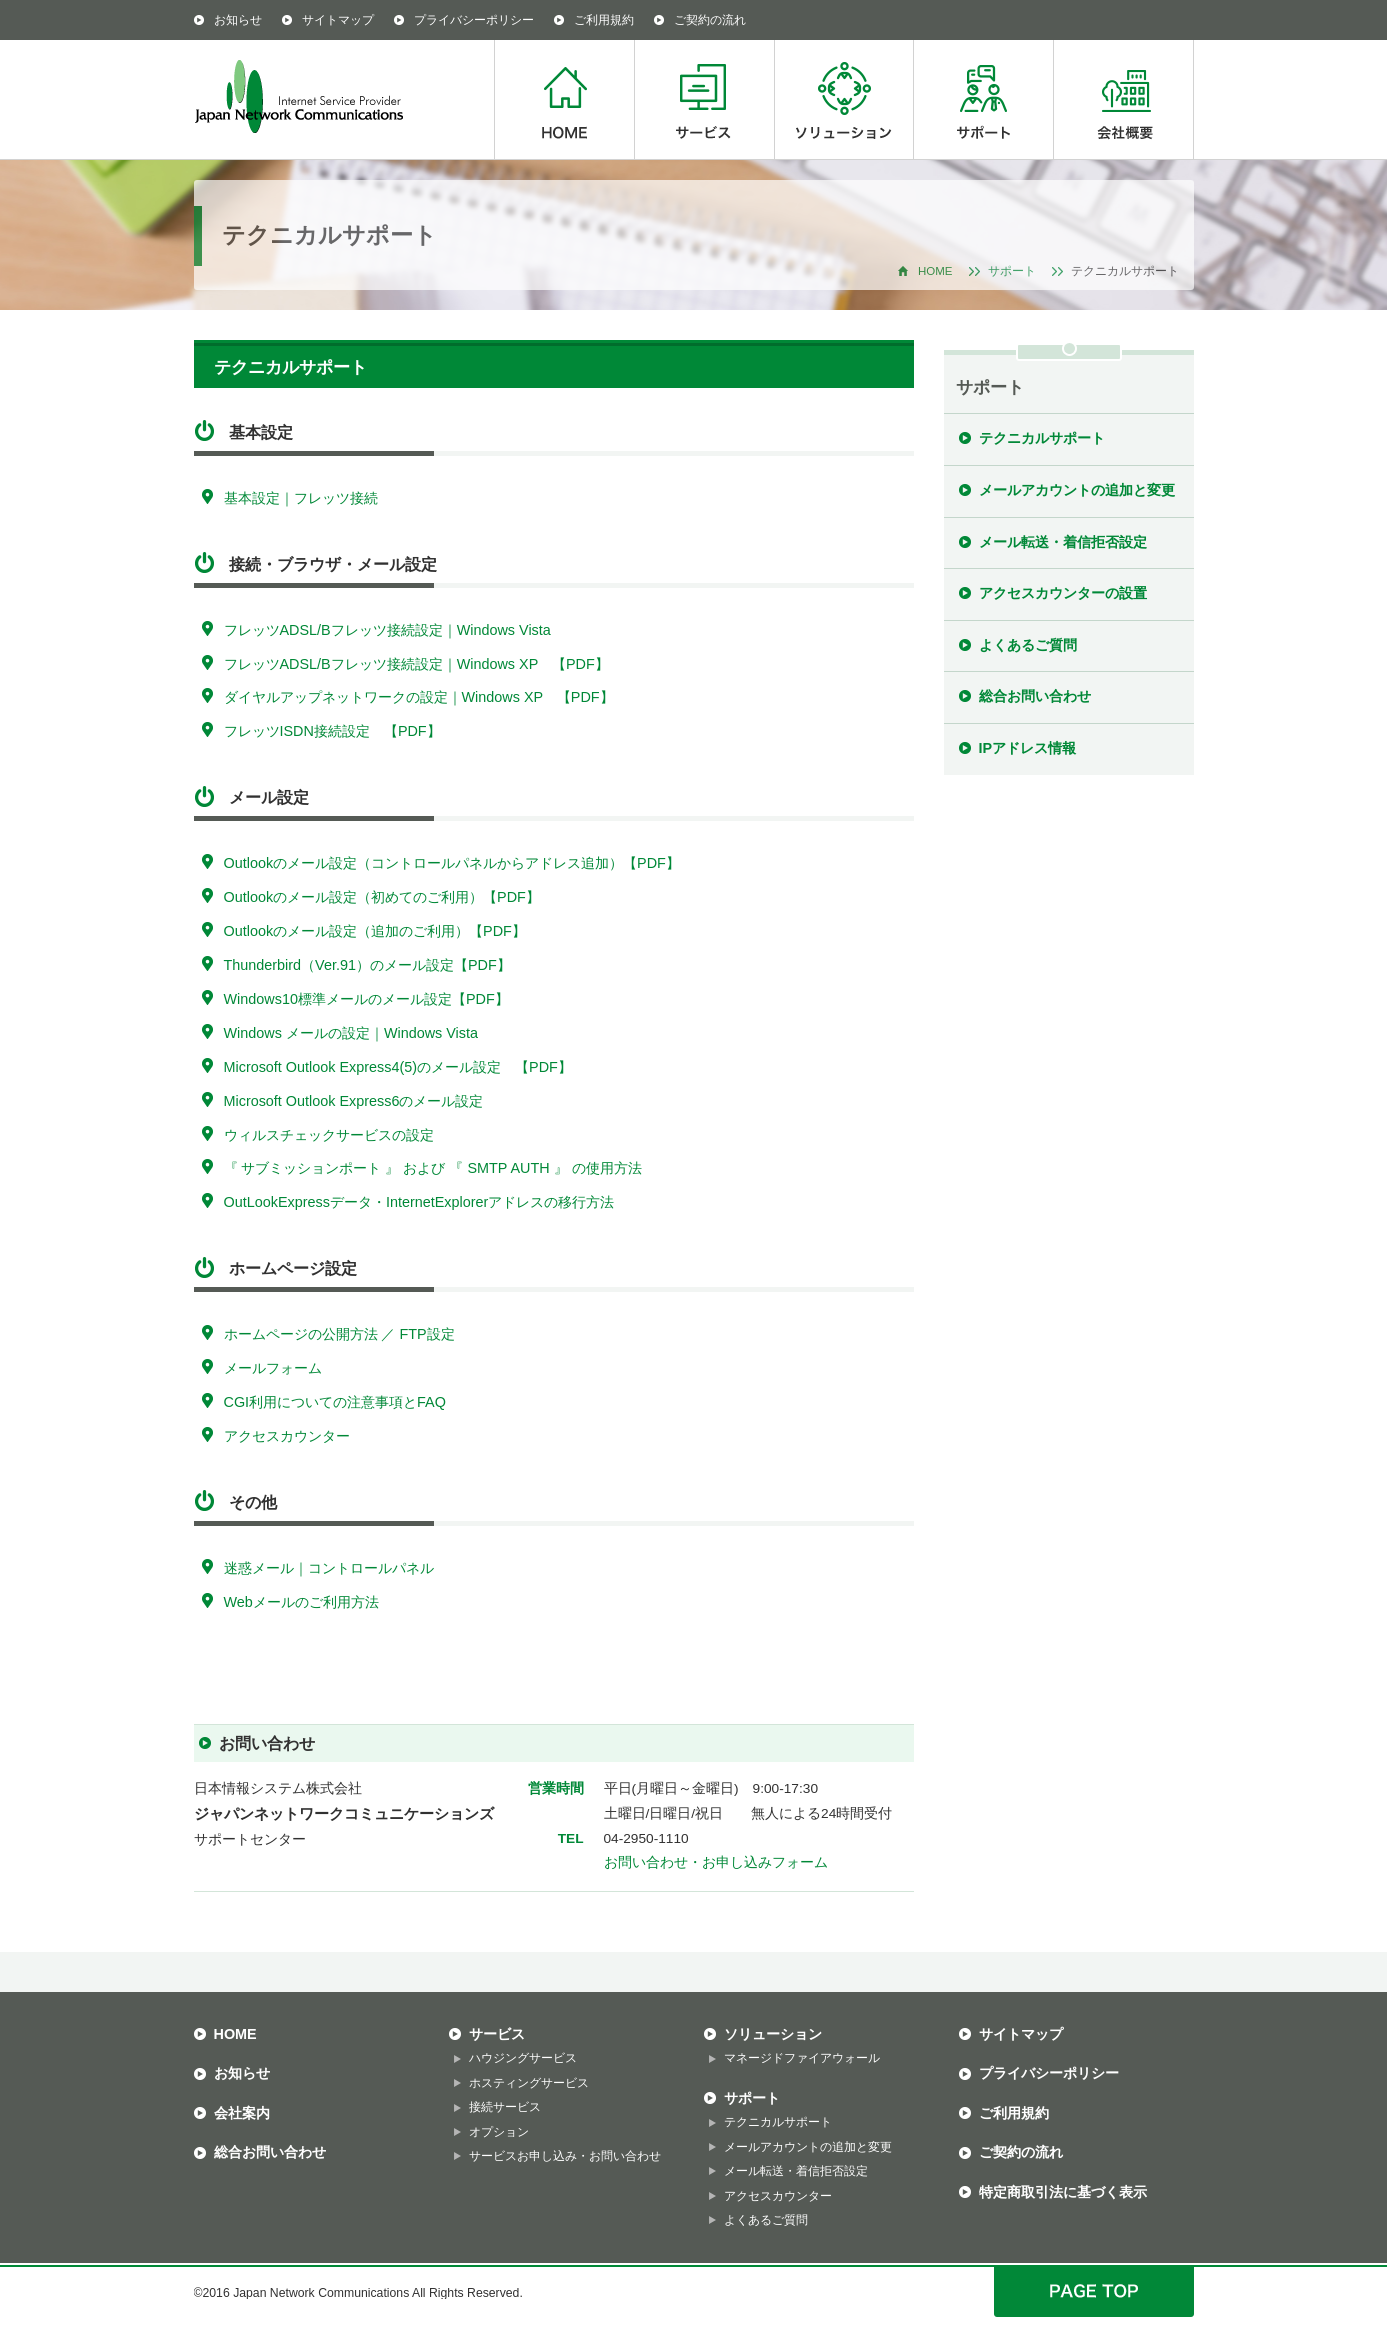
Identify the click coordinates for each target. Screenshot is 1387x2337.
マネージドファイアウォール (802, 2058)
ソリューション (843, 99)
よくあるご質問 (1028, 645)
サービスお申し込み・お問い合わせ (565, 2156)
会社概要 (1123, 99)
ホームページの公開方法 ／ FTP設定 (339, 1334)
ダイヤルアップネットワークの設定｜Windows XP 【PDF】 (419, 697)
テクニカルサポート (1042, 438)
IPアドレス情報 (1028, 748)
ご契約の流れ (710, 20)
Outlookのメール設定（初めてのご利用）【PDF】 (382, 897)
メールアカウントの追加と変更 (1077, 490)
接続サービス (505, 2107)
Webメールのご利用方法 (301, 1602)
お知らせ (238, 20)
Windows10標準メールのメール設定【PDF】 (366, 999)
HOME (564, 99)
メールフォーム (273, 1368)
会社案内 (242, 2113)
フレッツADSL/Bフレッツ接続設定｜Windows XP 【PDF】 (416, 664)
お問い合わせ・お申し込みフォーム (716, 1862)
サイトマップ (338, 20)
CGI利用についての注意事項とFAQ (335, 1402)
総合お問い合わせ (1035, 696)
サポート (983, 99)
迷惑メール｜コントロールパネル (329, 1568)
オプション (499, 2132)
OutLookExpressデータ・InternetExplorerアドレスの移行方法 (419, 1202)
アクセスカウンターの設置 (1063, 593)
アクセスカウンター (287, 1436)
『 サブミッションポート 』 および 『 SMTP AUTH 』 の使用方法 (433, 1168)
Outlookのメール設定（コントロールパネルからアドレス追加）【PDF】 (452, 863)
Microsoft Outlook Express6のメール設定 (354, 1101)
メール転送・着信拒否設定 (1063, 542)
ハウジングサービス (523, 2058)
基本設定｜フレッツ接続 (301, 498)
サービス (704, 99)
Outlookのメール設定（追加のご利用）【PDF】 (375, 931)
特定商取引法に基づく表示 (1063, 2192)
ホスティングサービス (529, 2083)
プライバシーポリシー (474, 20)
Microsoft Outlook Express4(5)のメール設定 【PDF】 (398, 1067)
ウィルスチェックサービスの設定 (329, 1135)
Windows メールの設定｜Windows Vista (351, 1033)
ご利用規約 (604, 20)
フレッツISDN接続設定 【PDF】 (332, 731)
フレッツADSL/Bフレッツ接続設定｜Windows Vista (387, 630)
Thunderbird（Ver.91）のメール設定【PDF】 (367, 965)
